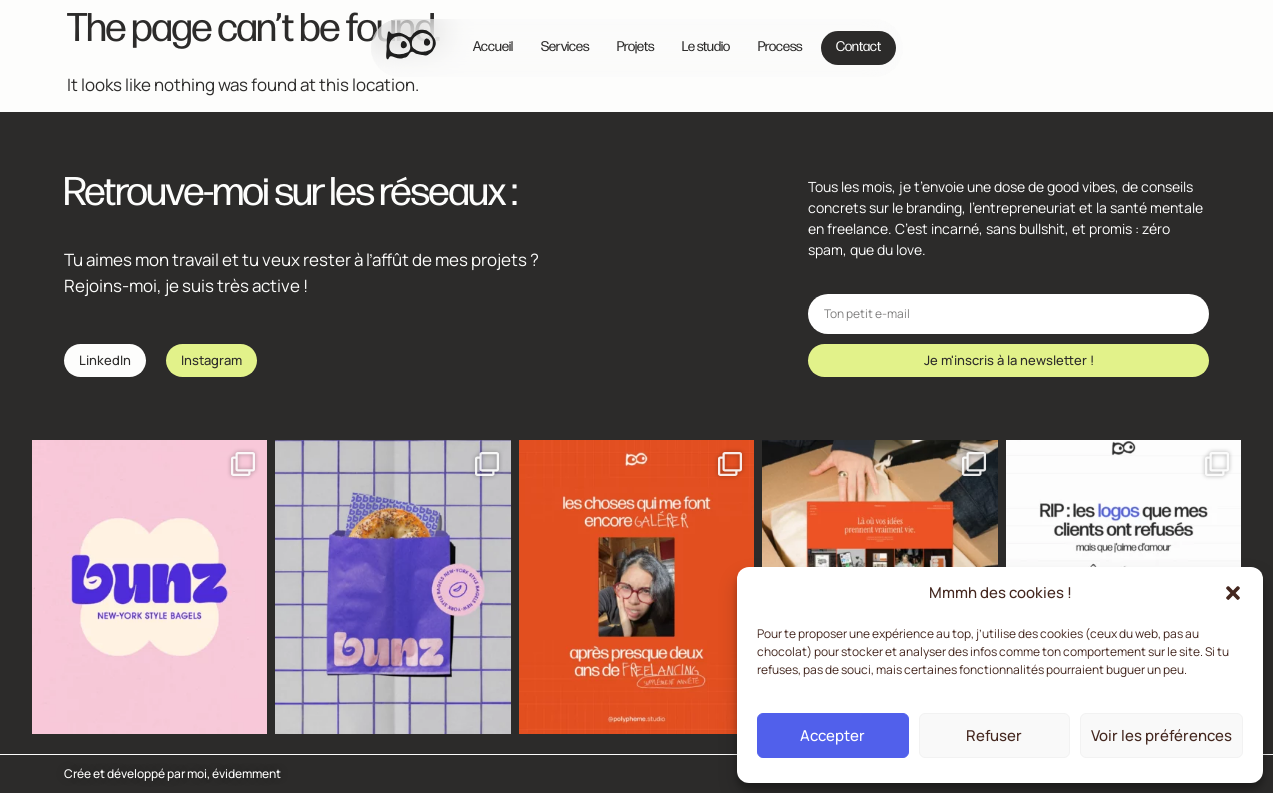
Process (780, 47)
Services (565, 47)
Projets (635, 47)
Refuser (994, 735)
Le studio (706, 47)
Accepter (832, 735)
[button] (1233, 593)
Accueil (493, 47)
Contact (858, 47)
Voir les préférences (1161, 735)
